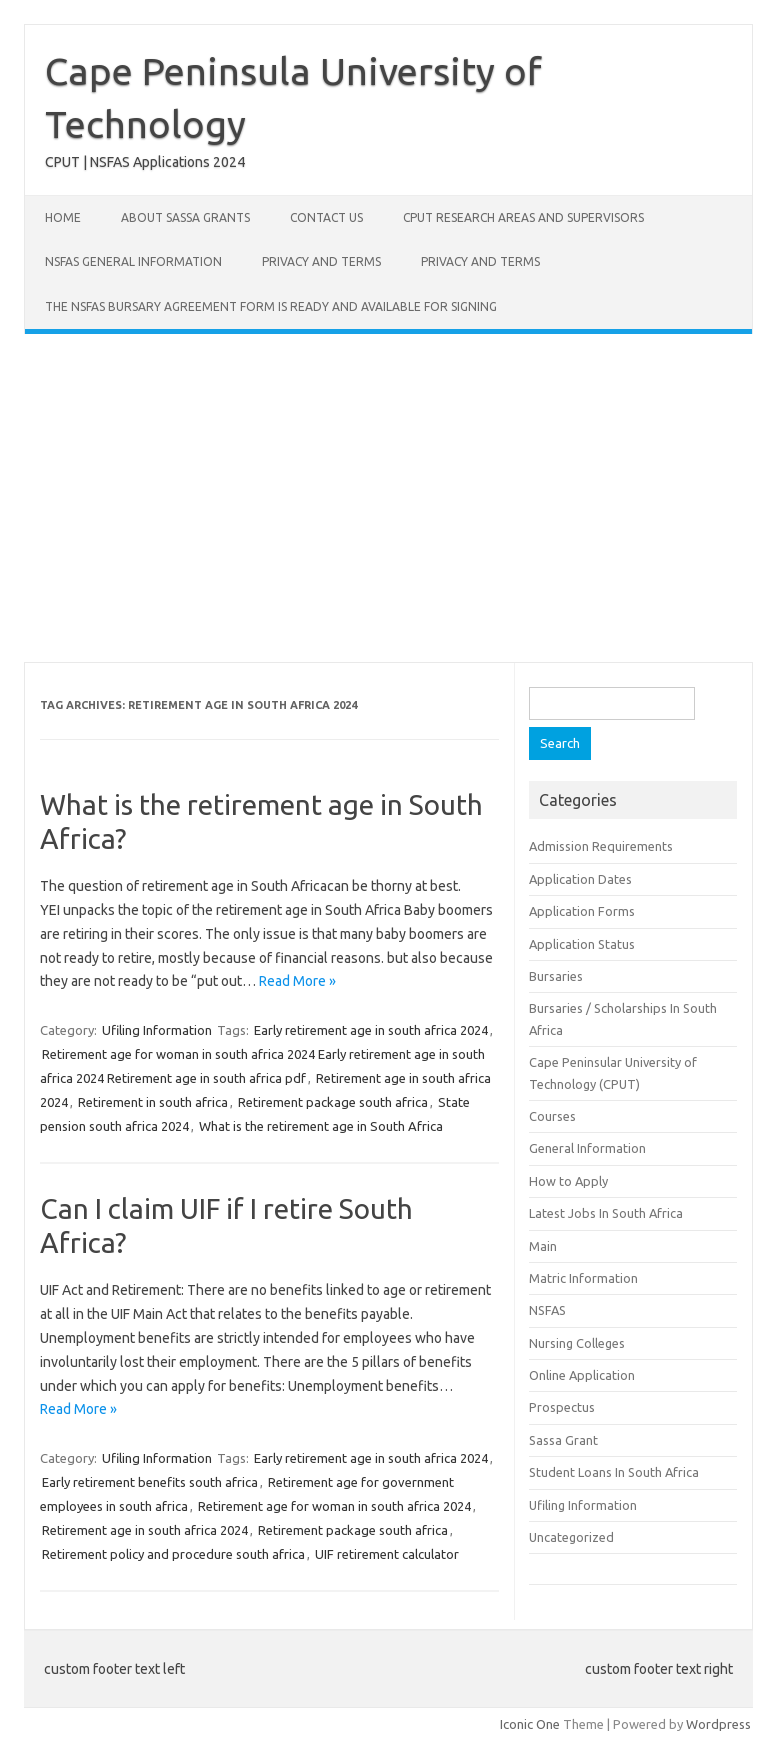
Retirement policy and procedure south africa (173, 1554)
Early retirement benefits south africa (150, 1482)
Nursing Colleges (577, 1343)
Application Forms (582, 911)
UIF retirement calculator (387, 1554)
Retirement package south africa (333, 1102)
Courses (552, 1116)
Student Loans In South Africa (614, 1472)
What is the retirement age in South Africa (321, 1126)
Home (63, 217)
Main (543, 1246)
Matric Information (583, 1278)
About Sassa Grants (185, 217)
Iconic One (530, 1724)
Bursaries (556, 976)
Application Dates (580, 879)
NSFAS (547, 1310)
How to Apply (568, 1181)
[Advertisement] (388, 498)
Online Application (582, 1375)
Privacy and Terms (321, 261)
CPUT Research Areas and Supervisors (523, 217)
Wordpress (718, 1724)
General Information (587, 1148)
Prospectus (562, 1407)
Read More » (297, 981)
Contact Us (326, 217)
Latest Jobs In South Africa (606, 1213)
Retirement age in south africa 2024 (145, 1530)
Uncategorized (571, 1537)
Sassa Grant (563, 1440)
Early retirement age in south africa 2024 (371, 1030)
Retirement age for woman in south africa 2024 (334, 1506)
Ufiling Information (157, 1030)
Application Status (582, 944)
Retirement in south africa (153, 1102)
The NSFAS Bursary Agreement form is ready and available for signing (271, 306)
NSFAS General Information (133, 261)
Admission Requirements (601, 846)
